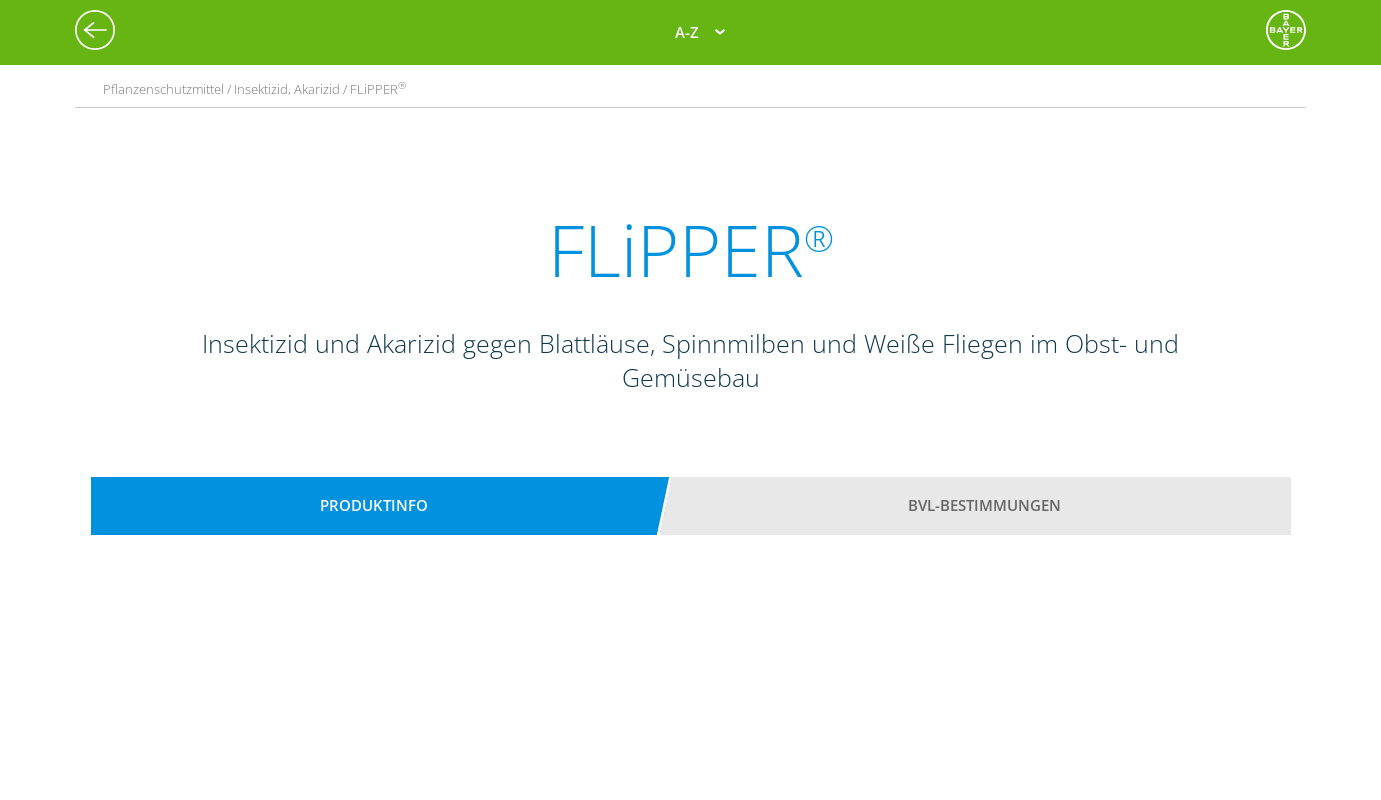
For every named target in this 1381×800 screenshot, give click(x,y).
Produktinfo (374, 505)
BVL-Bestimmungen (984, 505)
